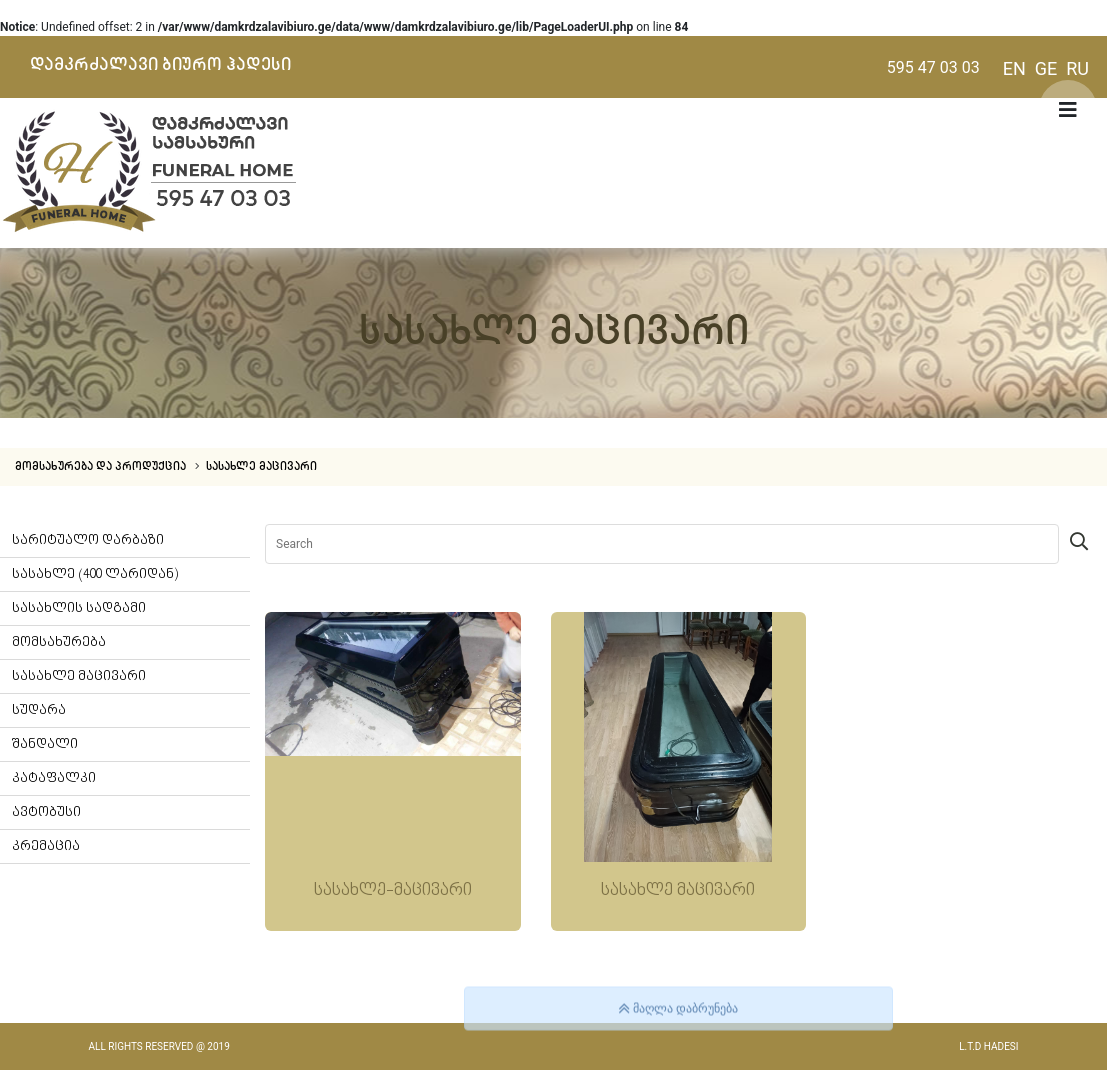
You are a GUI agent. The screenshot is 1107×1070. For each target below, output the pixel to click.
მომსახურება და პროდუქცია (102, 467)
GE (1046, 68)
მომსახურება (59, 642)
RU (1077, 68)
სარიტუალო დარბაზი (88, 540)
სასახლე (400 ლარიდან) (95, 574)
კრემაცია (46, 846)
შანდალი (45, 744)
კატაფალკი (54, 778)
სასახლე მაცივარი (261, 467)
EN (1014, 68)
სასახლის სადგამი (79, 608)
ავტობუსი (46, 812)
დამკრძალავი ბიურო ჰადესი (160, 65)
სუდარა (39, 710)
